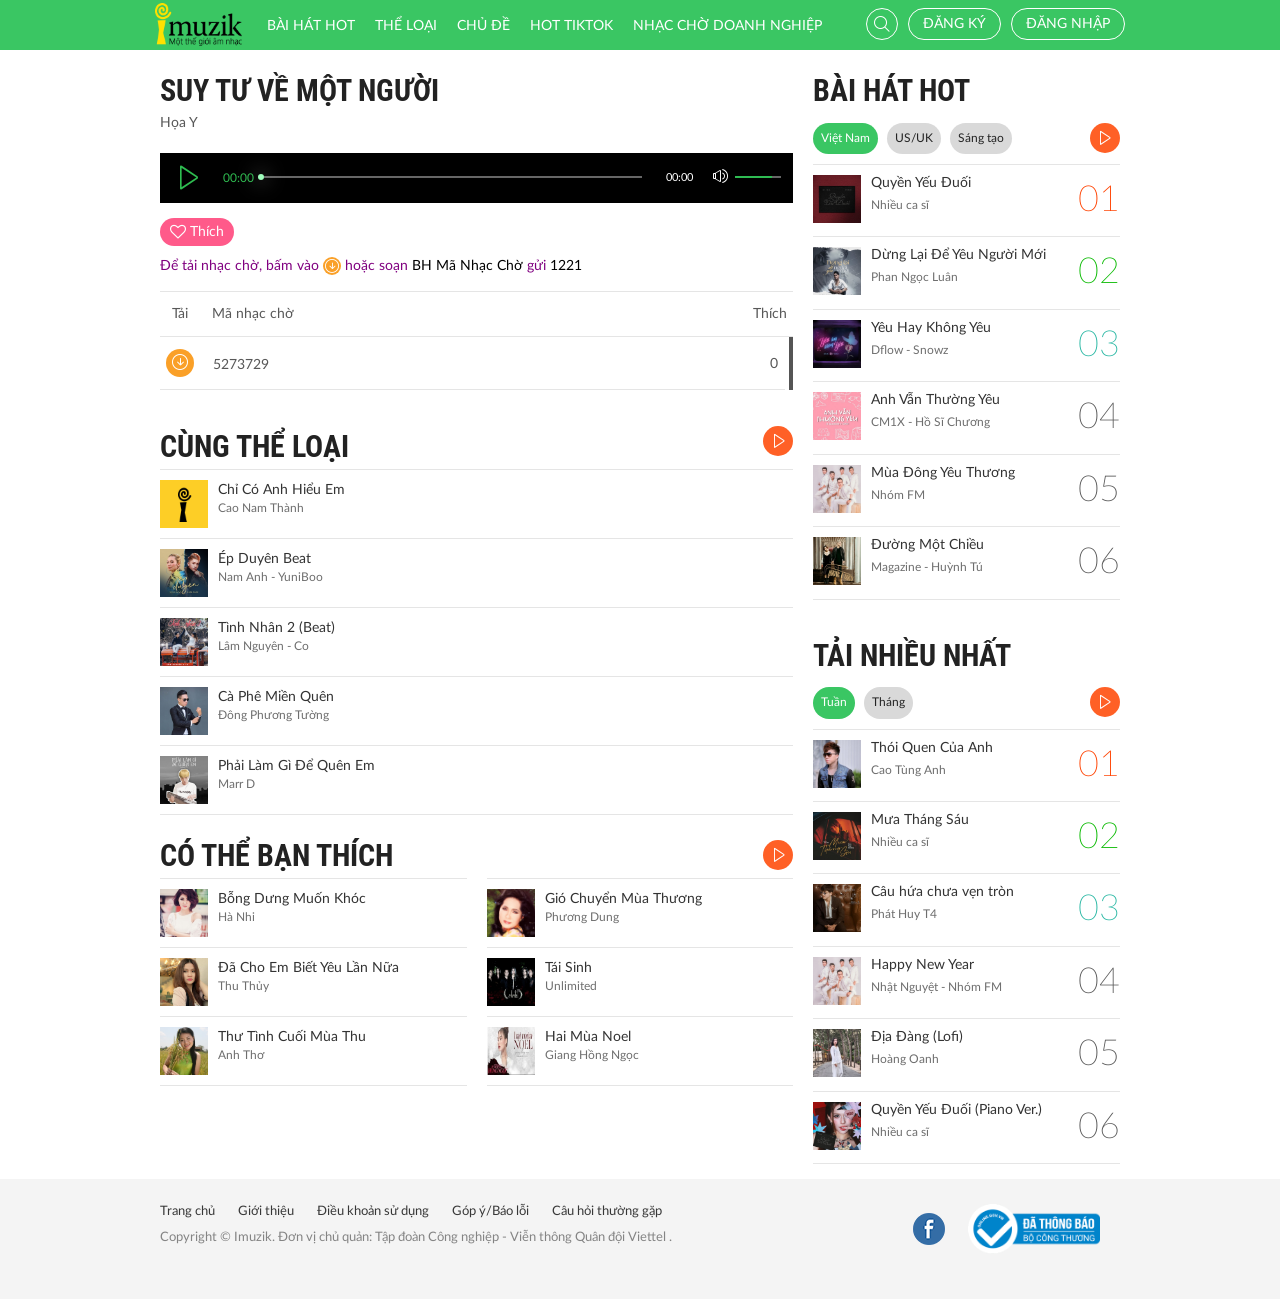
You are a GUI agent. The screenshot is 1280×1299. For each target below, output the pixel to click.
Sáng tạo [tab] (981, 138)
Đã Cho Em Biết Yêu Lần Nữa (308, 968)
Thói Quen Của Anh (932, 748)
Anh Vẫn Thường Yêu (935, 400)
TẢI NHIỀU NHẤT (912, 655)
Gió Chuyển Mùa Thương (623, 899)
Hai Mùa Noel (588, 1037)
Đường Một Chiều (927, 545)
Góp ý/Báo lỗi (490, 1211)
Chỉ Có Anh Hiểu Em (281, 490)
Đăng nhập (1068, 24)
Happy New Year (922, 965)
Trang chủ (187, 1211)
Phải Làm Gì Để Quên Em (296, 766)
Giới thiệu (266, 1211)
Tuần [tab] (834, 702)
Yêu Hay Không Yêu (931, 328)
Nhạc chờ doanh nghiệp (727, 26)
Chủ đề (483, 26)
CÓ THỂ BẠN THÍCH (276, 855)
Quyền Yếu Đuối (921, 183)
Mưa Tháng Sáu (920, 820)
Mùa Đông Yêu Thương (943, 473)
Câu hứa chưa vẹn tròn (942, 892)
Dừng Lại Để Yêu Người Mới (958, 255)
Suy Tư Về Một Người (299, 90)
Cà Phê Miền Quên (276, 697)
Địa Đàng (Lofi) (917, 1037)
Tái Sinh (568, 968)
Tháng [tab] (888, 702)
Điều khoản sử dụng (373, 1211)
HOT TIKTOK (571, 26)
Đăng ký (954, 24)
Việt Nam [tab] (845, 138)
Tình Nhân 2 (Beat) (276, 628)
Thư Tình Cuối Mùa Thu (292, 1037)
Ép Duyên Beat (264, 559)
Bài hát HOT (311, 26)
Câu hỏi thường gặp (607, 1211)
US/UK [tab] (914, 138)
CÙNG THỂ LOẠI (254, 446)
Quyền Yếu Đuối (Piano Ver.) (956, 1110)
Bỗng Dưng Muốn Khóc (292, 899)
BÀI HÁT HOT (891, 90)
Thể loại (406, 26)
